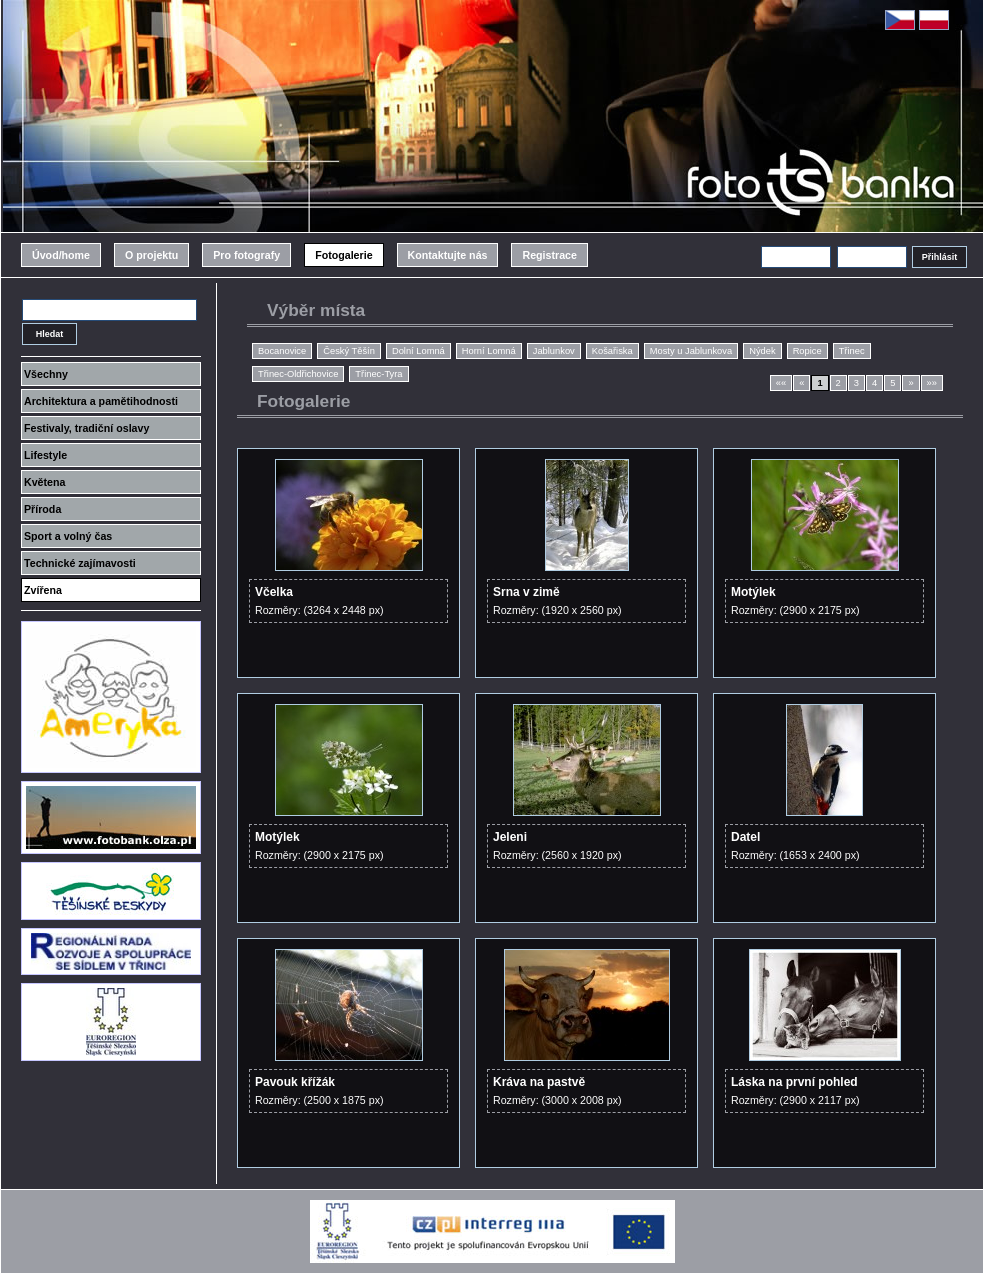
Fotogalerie (343, 255)
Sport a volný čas (68, 536)
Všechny (46, 374)
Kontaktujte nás (448, 255)
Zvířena (43, 590)
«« (781, 383)
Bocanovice (282, 351)
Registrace (549, 255)
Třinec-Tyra (378, 374)
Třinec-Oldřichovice (298, 374)
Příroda (42, 509)
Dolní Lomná (418, 351)
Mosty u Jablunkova (691, 351)
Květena (44, 482)
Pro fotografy (246, 255)
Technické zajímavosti (80, 563)
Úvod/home (61, 255)
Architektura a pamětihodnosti (101, 401)
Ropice (807, 351)
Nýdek (762, 351)
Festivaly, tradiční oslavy (86, 428)
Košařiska (612, 351)
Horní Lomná (489, 351)
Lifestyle (45, 455)
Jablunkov (554, 351)
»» (932, 383)
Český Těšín (349, 351)
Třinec (852, 351)
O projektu (151, 255)
